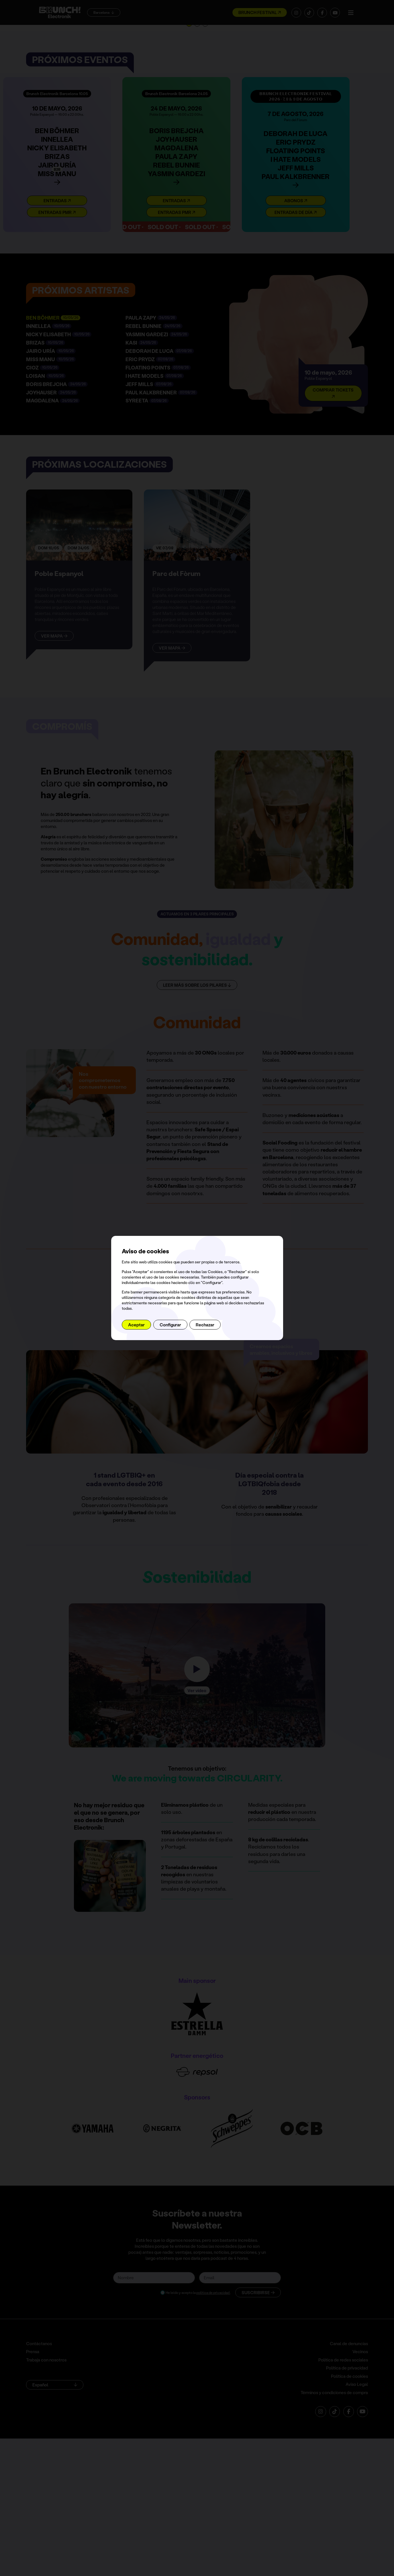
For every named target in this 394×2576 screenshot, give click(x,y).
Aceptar (136, 1325)
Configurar (170, 1325)
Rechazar (205, 1325)
